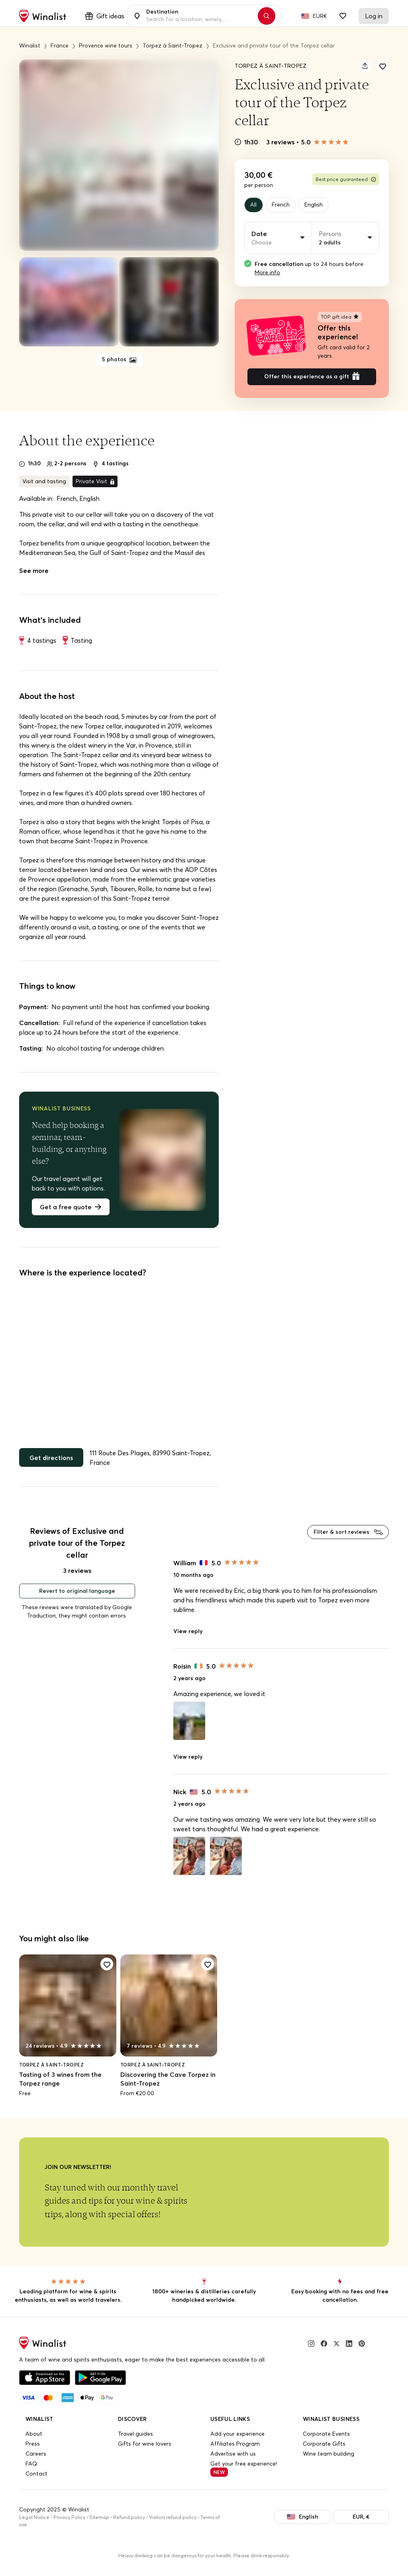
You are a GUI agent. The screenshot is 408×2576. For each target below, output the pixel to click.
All (255, 206)
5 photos (119, 359)
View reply (187, 1639)
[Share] (365, 65)
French (285, 206)
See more (34, 576)
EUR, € (357, 2526)
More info (267, 274)
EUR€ (320, 16)
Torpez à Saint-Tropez (270, 65)
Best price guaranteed (346, 179)
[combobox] (199, 16)
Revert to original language (77, 1600)
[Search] (266, 16)
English (322, 206)
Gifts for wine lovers (144, 2452)
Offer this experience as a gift (312, 381)
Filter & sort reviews (347, 1539)
